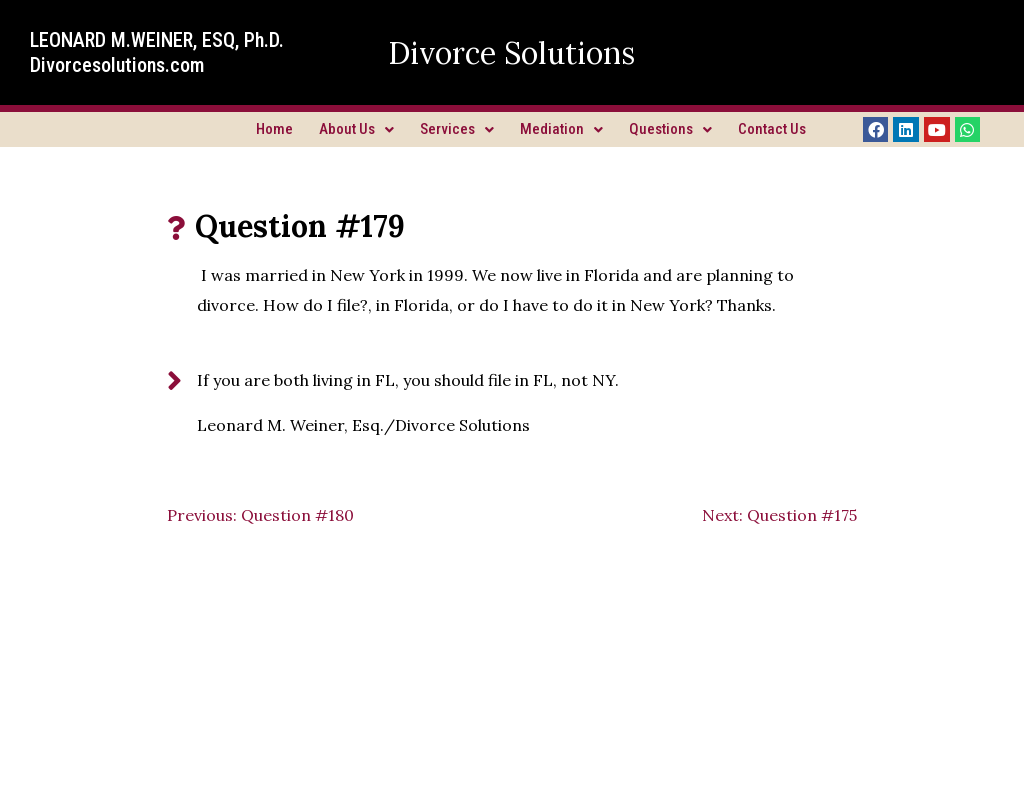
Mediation (561, 129)
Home (274, 129)
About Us (356, 129)
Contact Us (772, 129)
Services (457, 129)
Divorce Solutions (511, 53)
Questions (670, 129)
